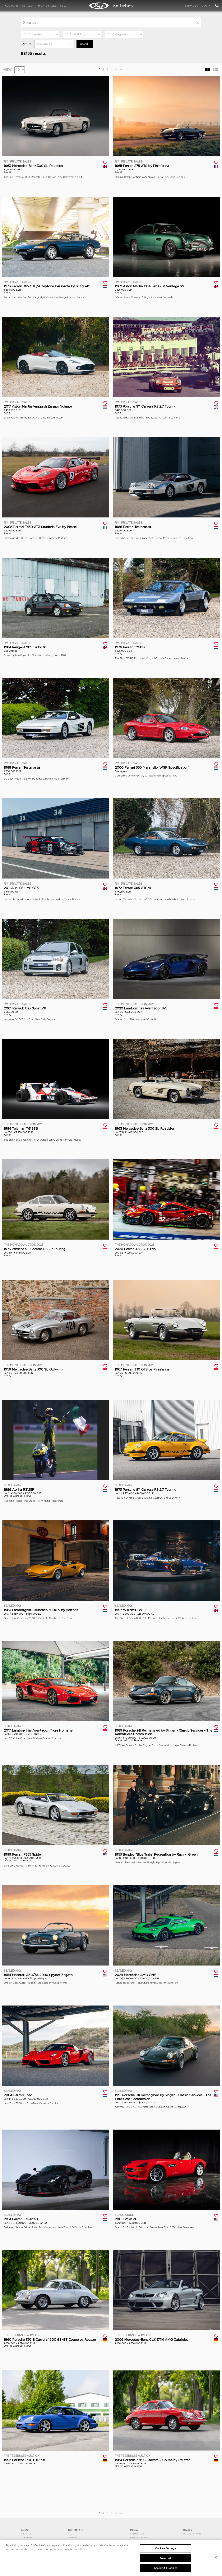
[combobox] (40, 34)
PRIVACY (187, 2530)
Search (85, 43)
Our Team (26, 2537)
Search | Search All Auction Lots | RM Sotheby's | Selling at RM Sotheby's (111, 6)
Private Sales (46, 5)
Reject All (165, 2558)
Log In (206, 5)
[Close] (216, 2557)
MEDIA (134, 2530)
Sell (63, 5)
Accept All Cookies (165, 2568)
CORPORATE (75, 2530)
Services (191, 5)
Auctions (11, 5)
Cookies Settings (191, 2534)
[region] (111, 2558)
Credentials (137, 2534)
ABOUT (25, 2530)
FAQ (70, 2534)
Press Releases (138, 2537)
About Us (26, 2534)
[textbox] (40, 34)
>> (121, 69)
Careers (72, 2537)
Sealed (27, 5)
